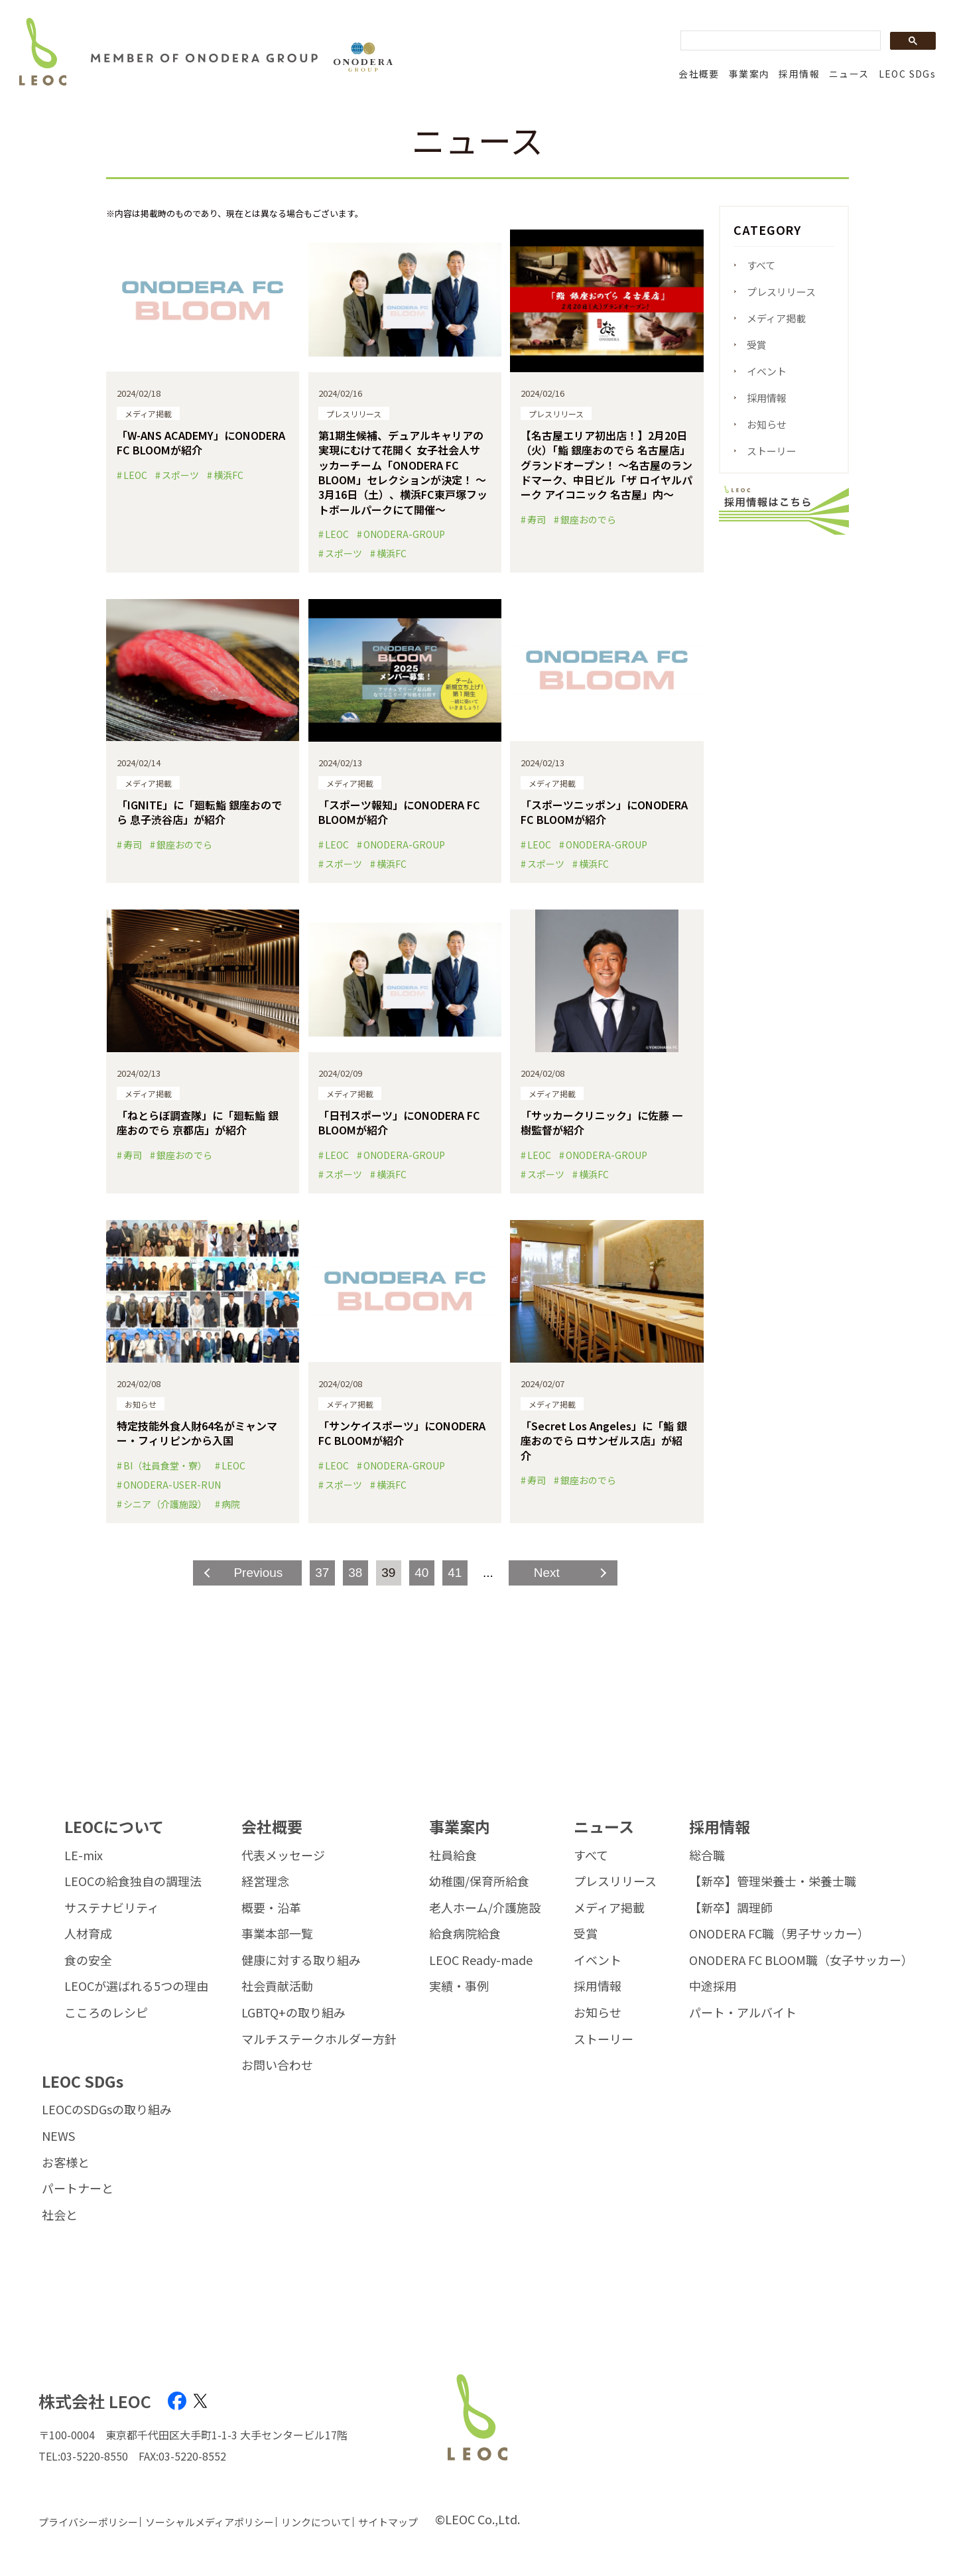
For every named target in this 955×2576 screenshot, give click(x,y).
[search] (779, 41)
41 (455, 1573)
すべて (761, 265)
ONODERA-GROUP (404, 534)
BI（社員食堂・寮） (165, 1465)
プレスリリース (781, 292)
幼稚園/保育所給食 (479, 1881)
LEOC (135, 475)
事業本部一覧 (277, 1934)
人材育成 (88, 1934)
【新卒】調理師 (731, 1908)
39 (388, 1573)
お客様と (66, 2162)
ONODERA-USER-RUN (172, 1484)
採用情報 (799, 73)
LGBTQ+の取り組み (293, 2012)
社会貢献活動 (277, 1986)
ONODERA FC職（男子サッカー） (779, 1934)
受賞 (757, 345)
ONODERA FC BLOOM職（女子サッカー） (801, 1960)
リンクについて (316, 2522)
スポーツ (180, 475)
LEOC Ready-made (481, 1960)
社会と (60, 2215)
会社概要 (699, 73)
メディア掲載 (776, 318)
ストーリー (771, 451)
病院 (231, 1504)
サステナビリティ (111, 1908)
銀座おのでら (588, 519)
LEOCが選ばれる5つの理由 (136, 1986)
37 (322, 1573)
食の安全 (88, 1960)
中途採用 (713, 1986)
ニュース (849, 73)
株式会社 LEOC (94, 2401)
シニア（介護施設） (165, 1504)
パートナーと (77, 2188)
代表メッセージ (283, 1855)
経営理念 (265, 1881)
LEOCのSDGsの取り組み (107, 2109)
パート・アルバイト (742, 2012)
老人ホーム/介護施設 (485, 1908)
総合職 (707, 1855)
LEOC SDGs (907, 73)
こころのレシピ (106, 2012)
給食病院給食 (465, 1934)
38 (355, 1573)
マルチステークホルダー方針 (319, 2039)
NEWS (58, 2136)
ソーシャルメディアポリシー (209, 2522)
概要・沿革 (271, 1908)
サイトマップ (388, 2522)
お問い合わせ (277, 2065)
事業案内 (749, 73)
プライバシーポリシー (88, 2522)
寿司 (536, 519)
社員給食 (453, 1855)
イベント (767, 371)
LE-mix (83, 1855)
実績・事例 (459, 1986)
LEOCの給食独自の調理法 (133, 1881)
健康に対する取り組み (301, 1960)
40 (421, 1573)
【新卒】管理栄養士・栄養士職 (772, 1881)
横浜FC (228, 475)
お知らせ (767, 424)
